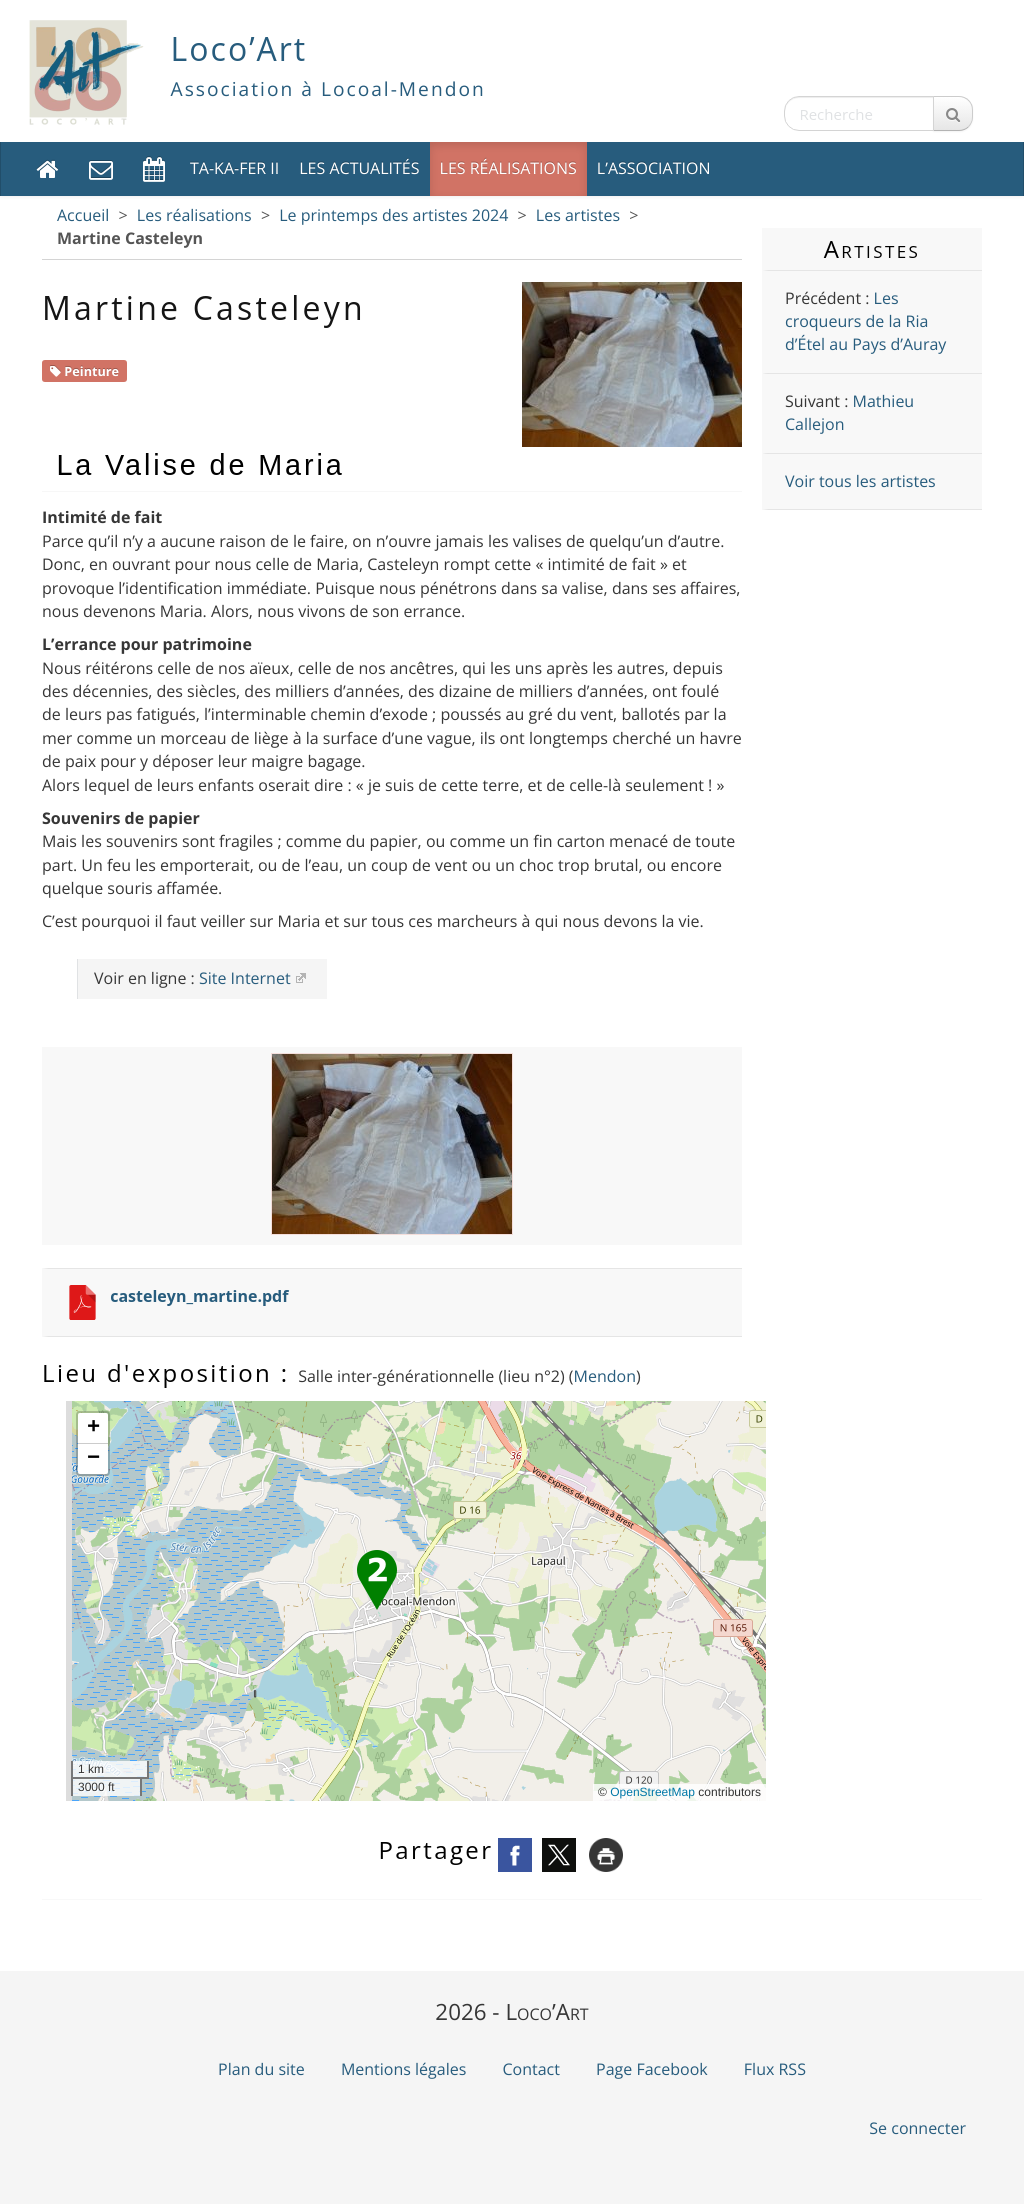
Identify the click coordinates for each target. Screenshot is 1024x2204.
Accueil (83, 215)
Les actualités (359, 168)
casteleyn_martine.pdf (199, 1296)
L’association (654, 168)
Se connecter (917, 2128)
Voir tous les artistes (860, 481)
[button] (377, 1580)
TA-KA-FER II (234, 168)
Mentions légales (403, 2069)
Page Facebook (652, 2069)
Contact (530, 2069)
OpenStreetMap (652, 1792)
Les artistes (578, 215)
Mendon (605, 1376)
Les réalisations (508, 168)
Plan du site (261, 2069)
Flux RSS (775, 2069)
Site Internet (245, 978)
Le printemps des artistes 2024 (393, 215)
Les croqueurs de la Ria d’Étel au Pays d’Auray (865, 321)
